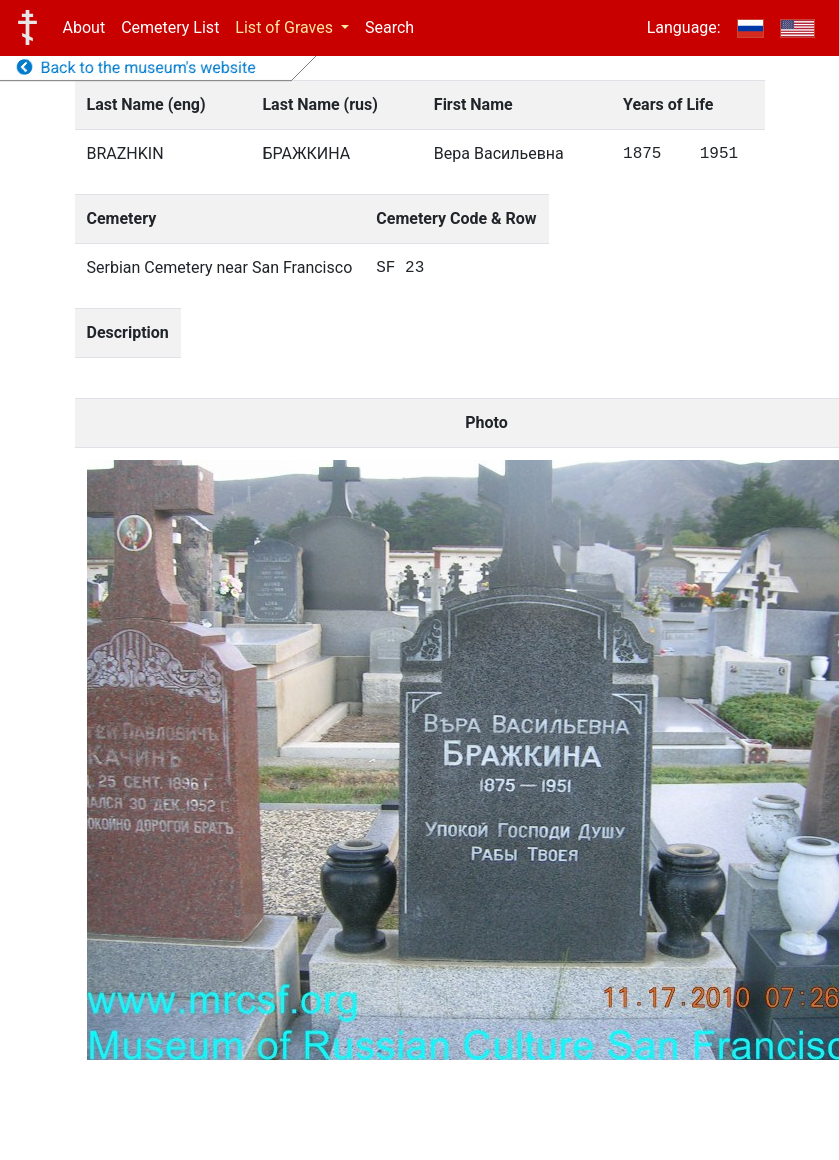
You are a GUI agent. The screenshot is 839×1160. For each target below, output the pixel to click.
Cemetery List (170, 27)
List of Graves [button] (286, 27)
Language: (684, 27)
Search (389, 27)
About (84, 27)
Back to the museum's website (136, 67)
